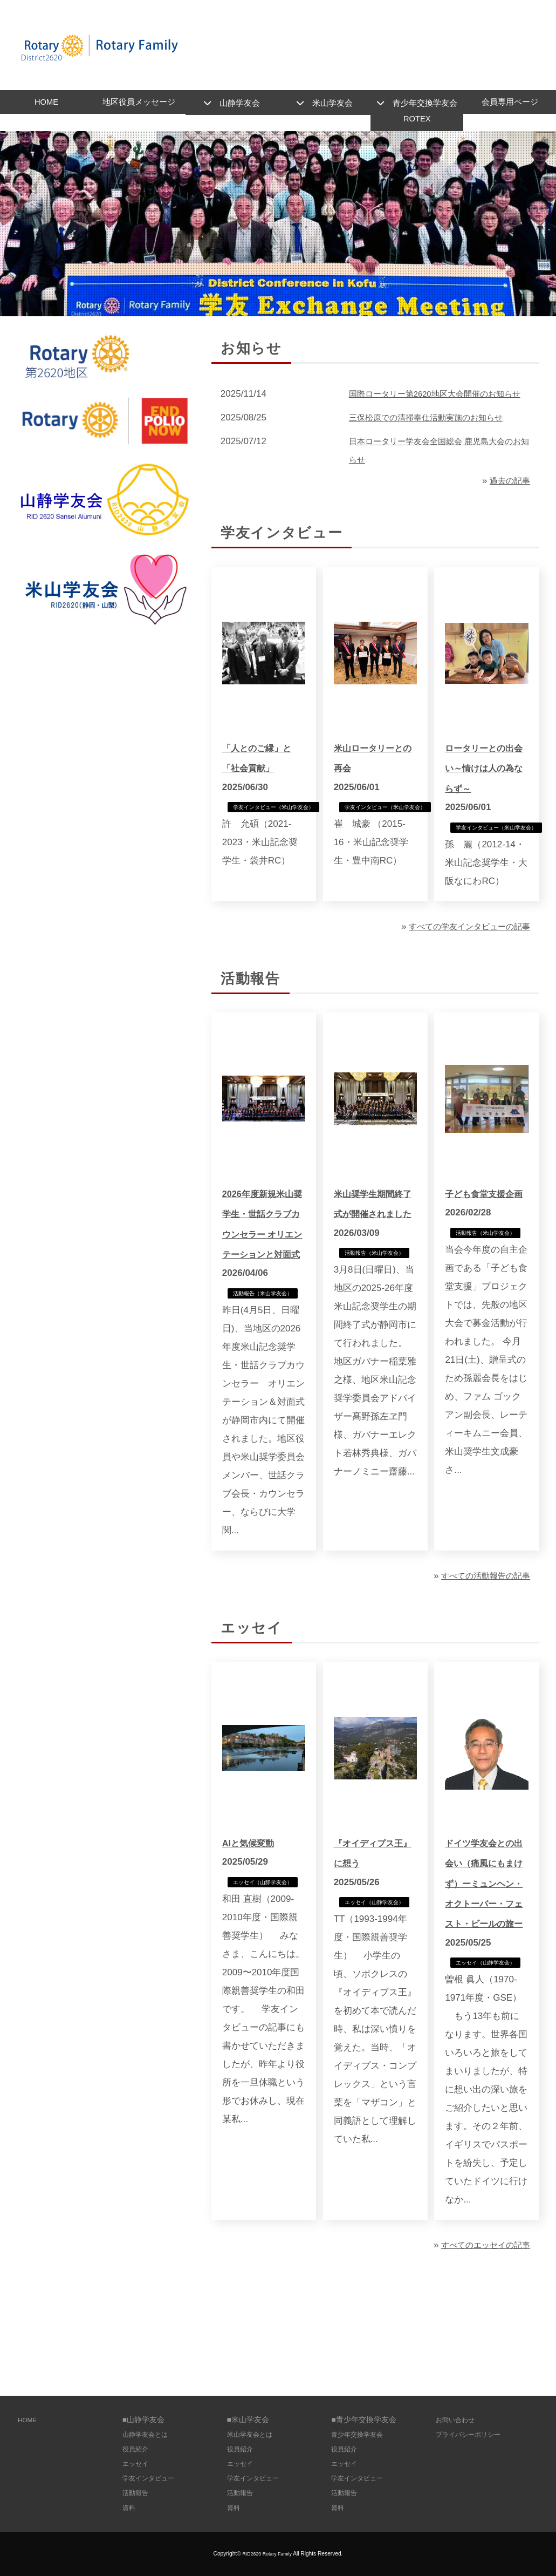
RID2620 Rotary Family (267, 2554)
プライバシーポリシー (473, 2434)
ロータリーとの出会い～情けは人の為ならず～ (486, 792)
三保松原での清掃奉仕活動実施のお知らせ (436, 441)
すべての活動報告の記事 (479, 1624)
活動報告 (137, 2493)
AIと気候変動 (253, 1891)
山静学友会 (240, 104)
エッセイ (137, 2463)
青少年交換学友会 (361, 2434)
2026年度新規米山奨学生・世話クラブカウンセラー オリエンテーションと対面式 (263, 1260)
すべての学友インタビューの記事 (461, 952)
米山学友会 (332, 104)
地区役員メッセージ (139, 104)
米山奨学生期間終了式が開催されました (375, 1240)
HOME (46, 104)
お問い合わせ (458, 2420)
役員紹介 (137, 2449)
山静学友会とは (148, 2434)
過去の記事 (507, 504)
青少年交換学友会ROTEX (425, 113)
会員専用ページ (510, 104)
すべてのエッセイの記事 (479, 2316)
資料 (130, 2508)
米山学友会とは (253, 2434)
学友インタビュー (152, 2478)
